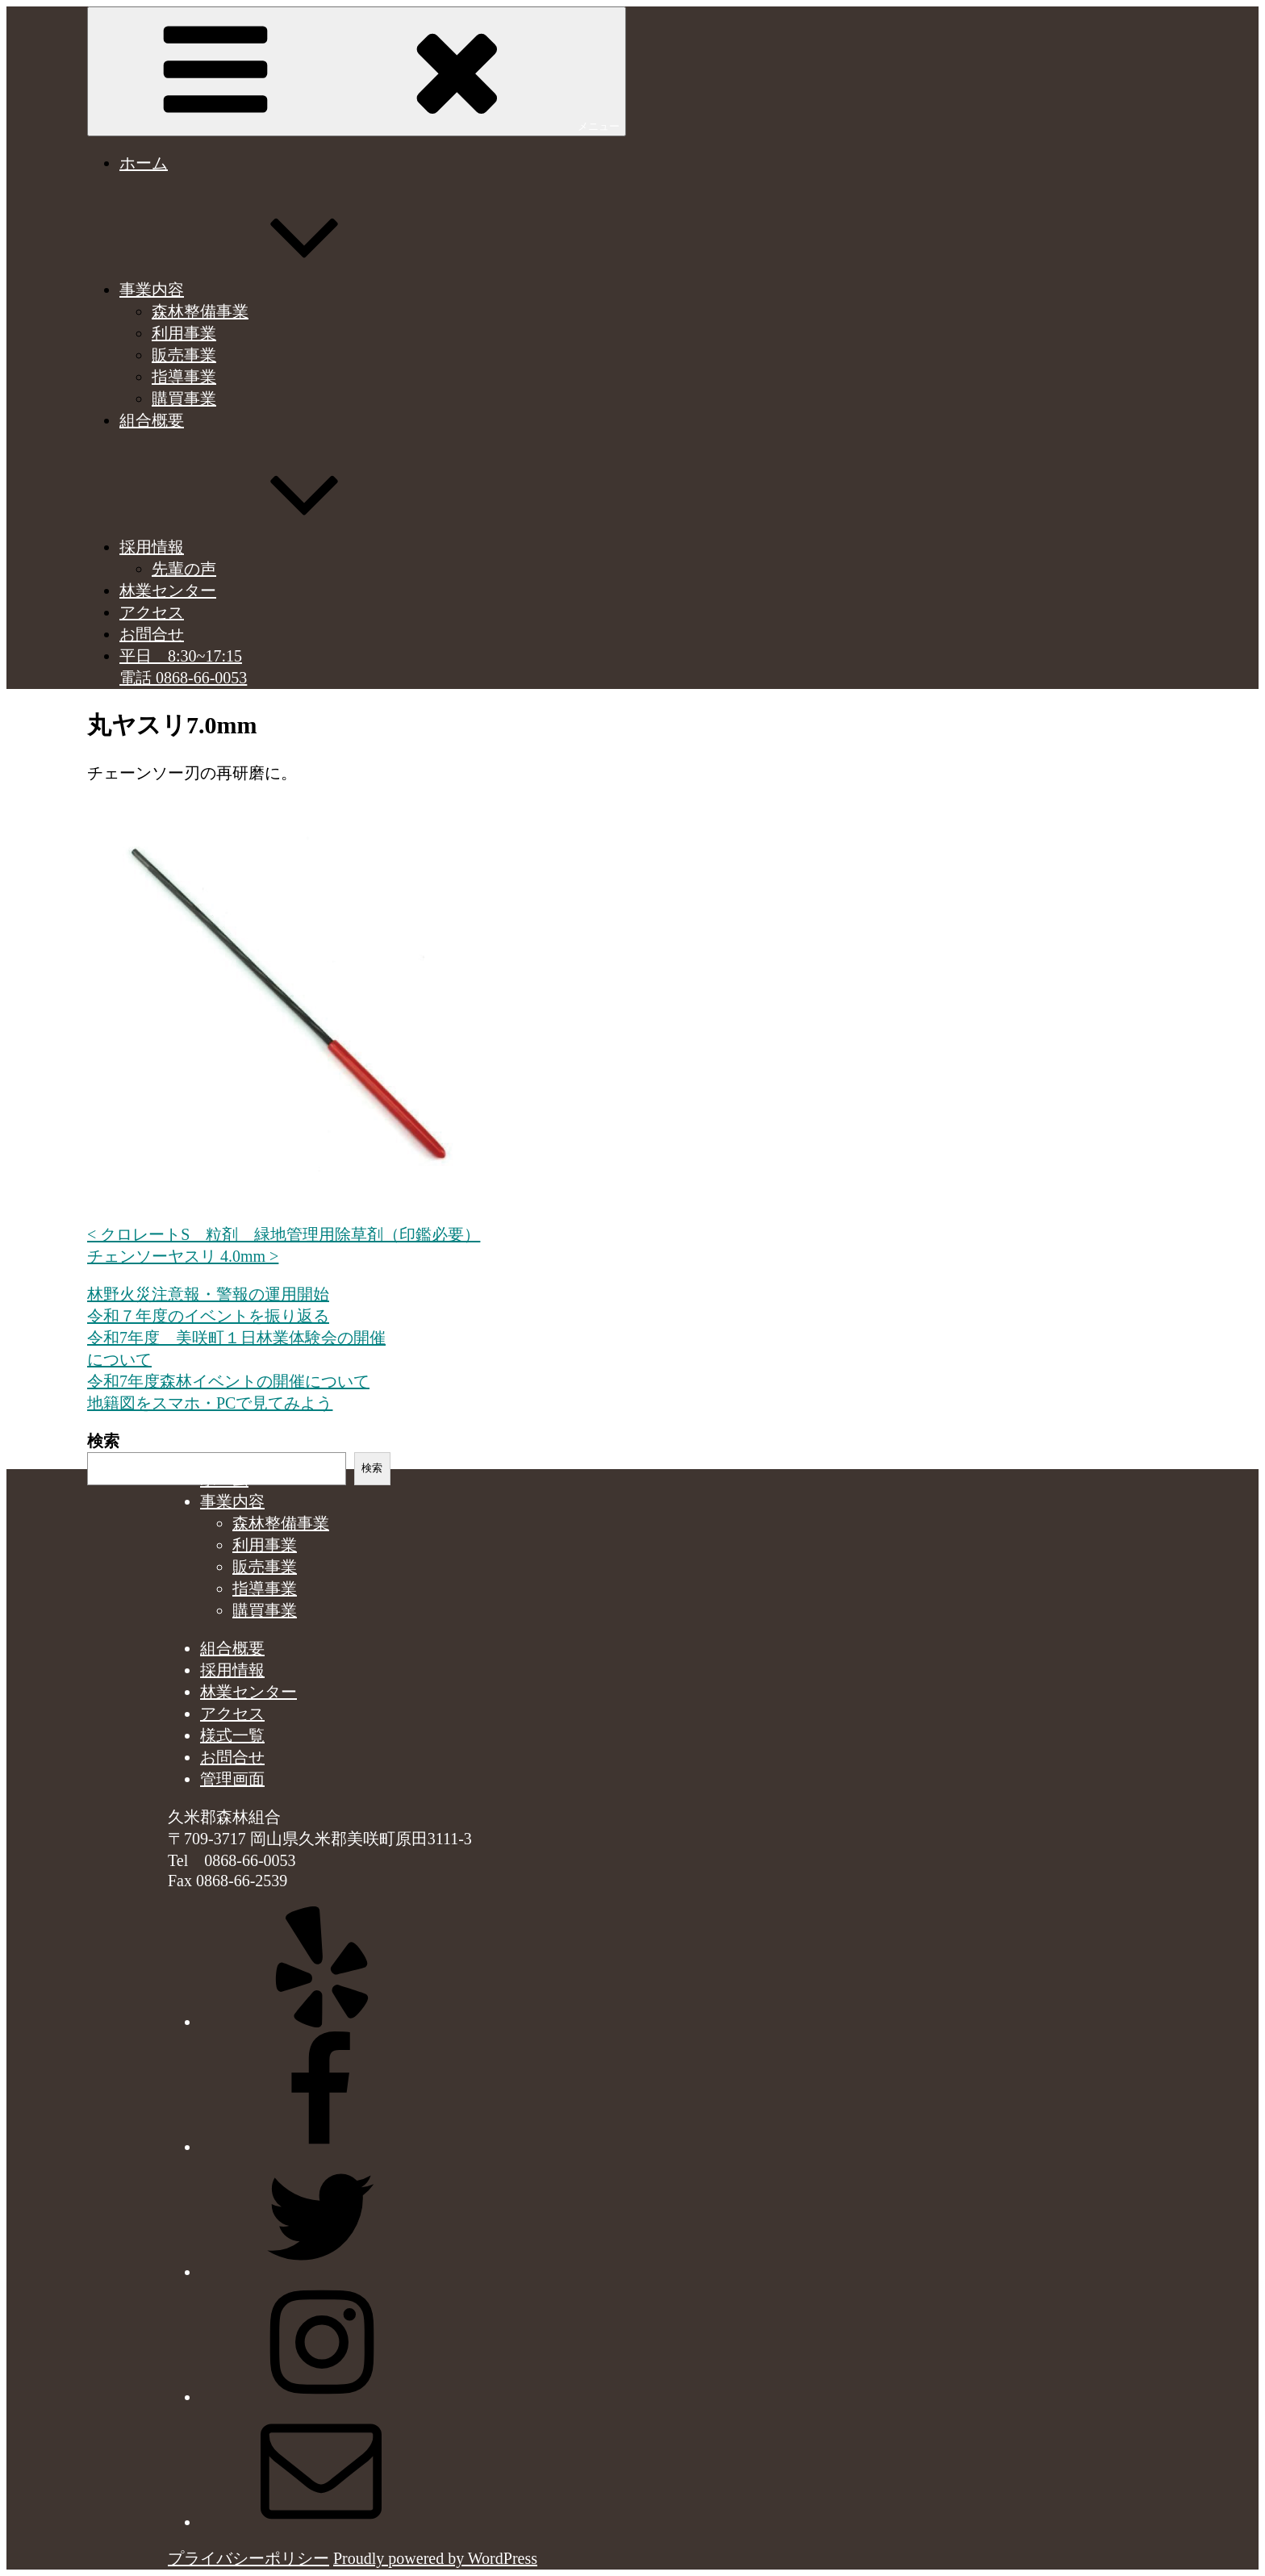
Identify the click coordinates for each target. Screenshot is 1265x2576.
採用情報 (272, 547)
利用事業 (184, 333)
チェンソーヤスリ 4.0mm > (182, 1256)
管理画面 (232, 1779)
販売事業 (184, 355)
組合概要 (151, 420)
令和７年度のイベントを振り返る (208, 1316)
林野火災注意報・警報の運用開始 (208, 1294)
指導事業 (184, 377)
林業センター (167, 590)
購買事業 (184, 398)
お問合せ (151, 634)
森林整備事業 (200, 311)
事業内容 (272, 290)
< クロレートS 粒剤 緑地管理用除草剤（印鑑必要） (283, 1234)
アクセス (151, 612)
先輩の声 (184, 569)
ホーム (143, 163)
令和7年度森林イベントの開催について (228, 1381)
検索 (103, 1441)
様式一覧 (232, 1735)
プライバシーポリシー (248, 2558)
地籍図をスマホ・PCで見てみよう (209, 1403)
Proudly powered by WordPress (435, 2558)
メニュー (357, 70)
